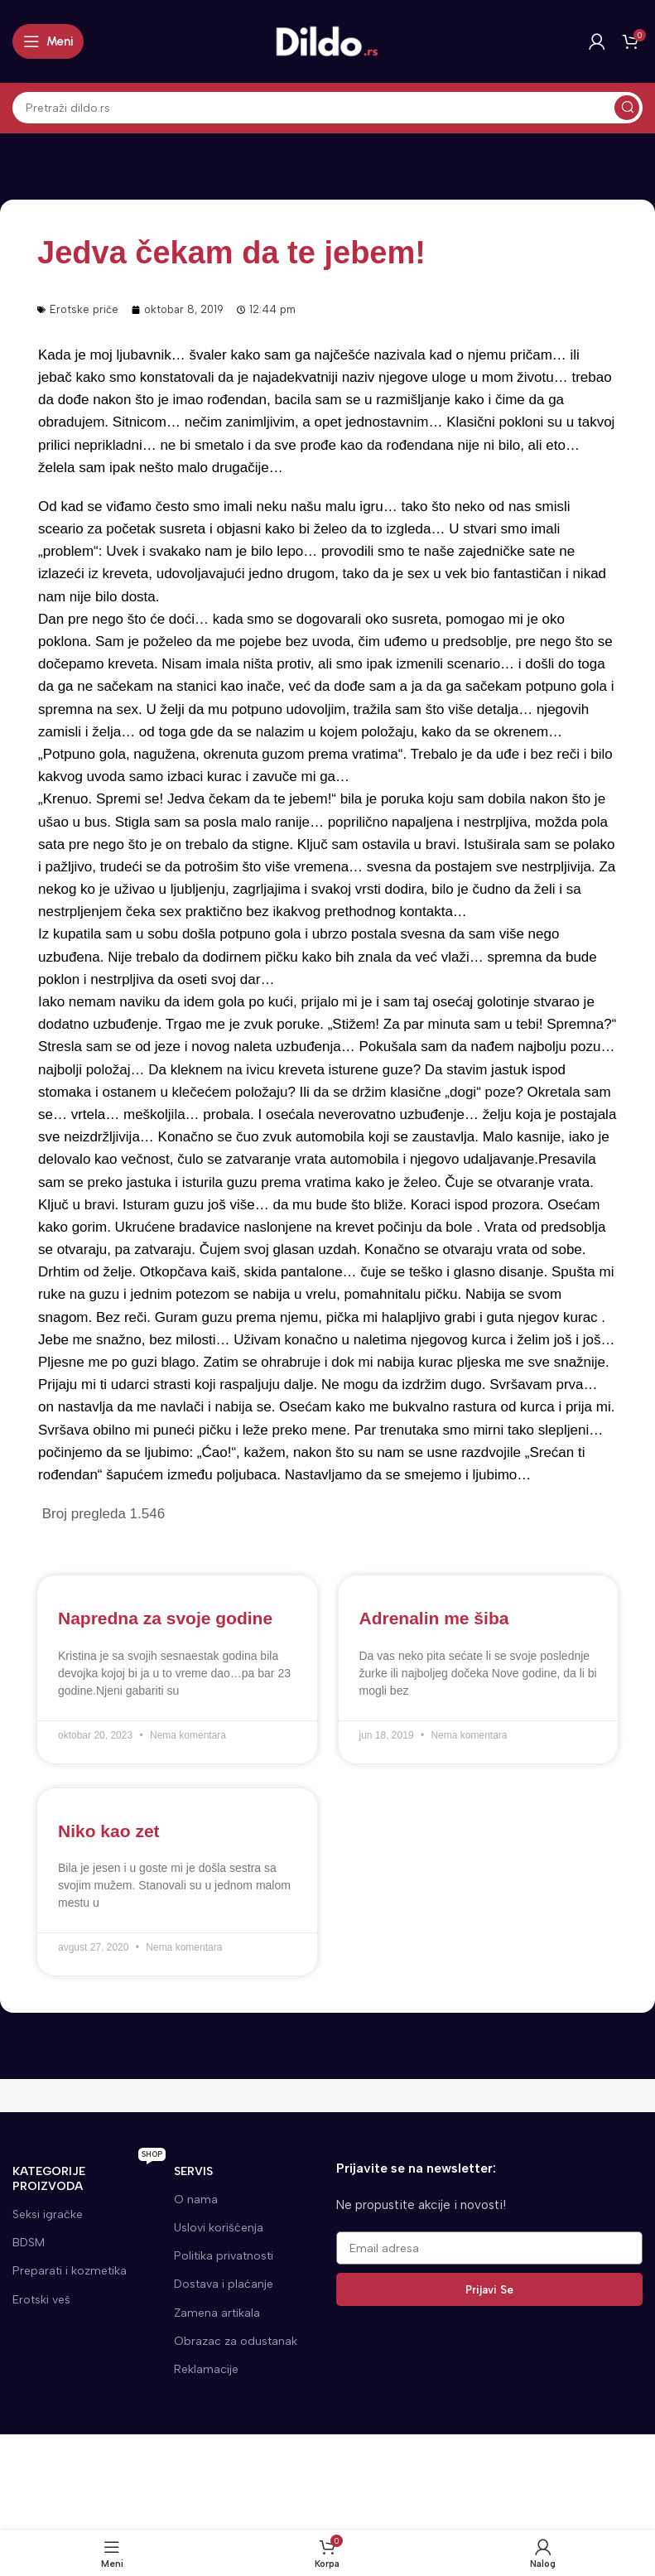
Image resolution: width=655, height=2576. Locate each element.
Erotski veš (41, 2300)
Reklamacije (206, 2369)
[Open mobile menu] (48, 41)
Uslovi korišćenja (218, 2228)
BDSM (28, 2243)
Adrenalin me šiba (434, 1618)
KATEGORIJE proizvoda (89, 2175)
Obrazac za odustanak (235, 2341)
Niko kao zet (109, 1830)
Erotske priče (84, 309)
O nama (196, 2199)
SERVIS (193, 2171)
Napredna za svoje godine (165, 1618)
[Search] (327, 107)
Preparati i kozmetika (69, 2271)
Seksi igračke (47, 2214)
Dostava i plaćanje (223, 2284)
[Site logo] (328, 40)
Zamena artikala (217, 2313)
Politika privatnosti (223, 2256)
